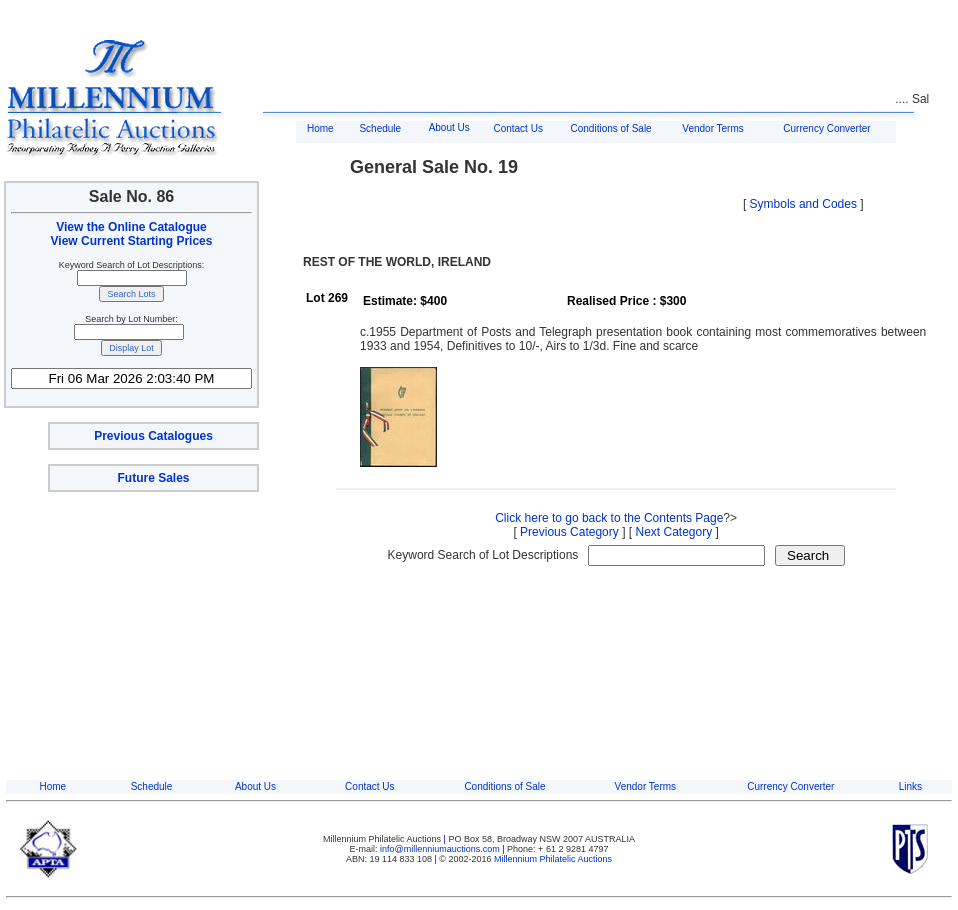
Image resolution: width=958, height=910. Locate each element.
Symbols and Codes (803, 204)
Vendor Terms (713, 128)
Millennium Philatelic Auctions (553, 859)
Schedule (380, 128)
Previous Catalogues (153, 436)
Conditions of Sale (611, 128)
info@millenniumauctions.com (441, 849)
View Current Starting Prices (132, 241)
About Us (449, 127)
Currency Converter (826, 128)
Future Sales (153, 478)
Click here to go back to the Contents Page (609, 518)
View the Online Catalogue (131, 227)
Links (910, 786)
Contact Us (517, 128)
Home (320, 128)
